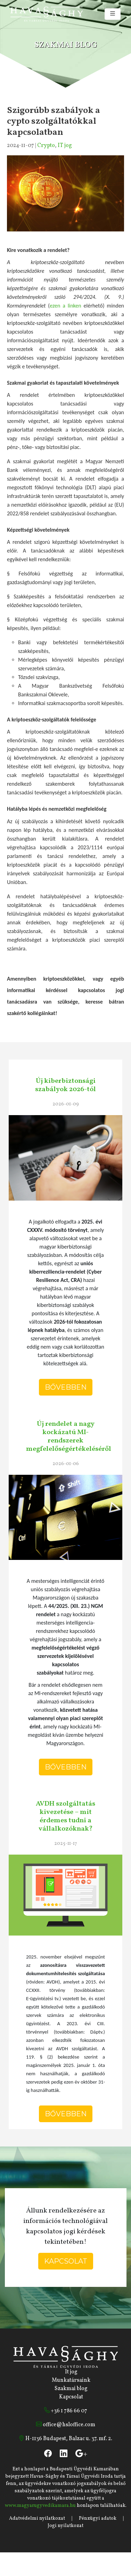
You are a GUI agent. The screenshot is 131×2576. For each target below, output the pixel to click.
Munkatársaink (71, 2380)
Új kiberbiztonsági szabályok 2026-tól (65, 1085)
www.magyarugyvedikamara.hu (40, 2505)
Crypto (46, 145)
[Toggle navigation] (113, 14)
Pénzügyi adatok (97, 2518)
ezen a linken (65, 305)
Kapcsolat (65, 2261)
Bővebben (66, 1387)
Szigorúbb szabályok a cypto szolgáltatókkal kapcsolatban (53, 121)
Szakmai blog (71, 2389)
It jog (71, 2372)
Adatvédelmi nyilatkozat (37, 2518)
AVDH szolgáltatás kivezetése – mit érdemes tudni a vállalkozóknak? (65, 1816)
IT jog (65, 145)
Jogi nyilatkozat (65, 2525)
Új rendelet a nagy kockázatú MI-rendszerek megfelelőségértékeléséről (68, 1436)
